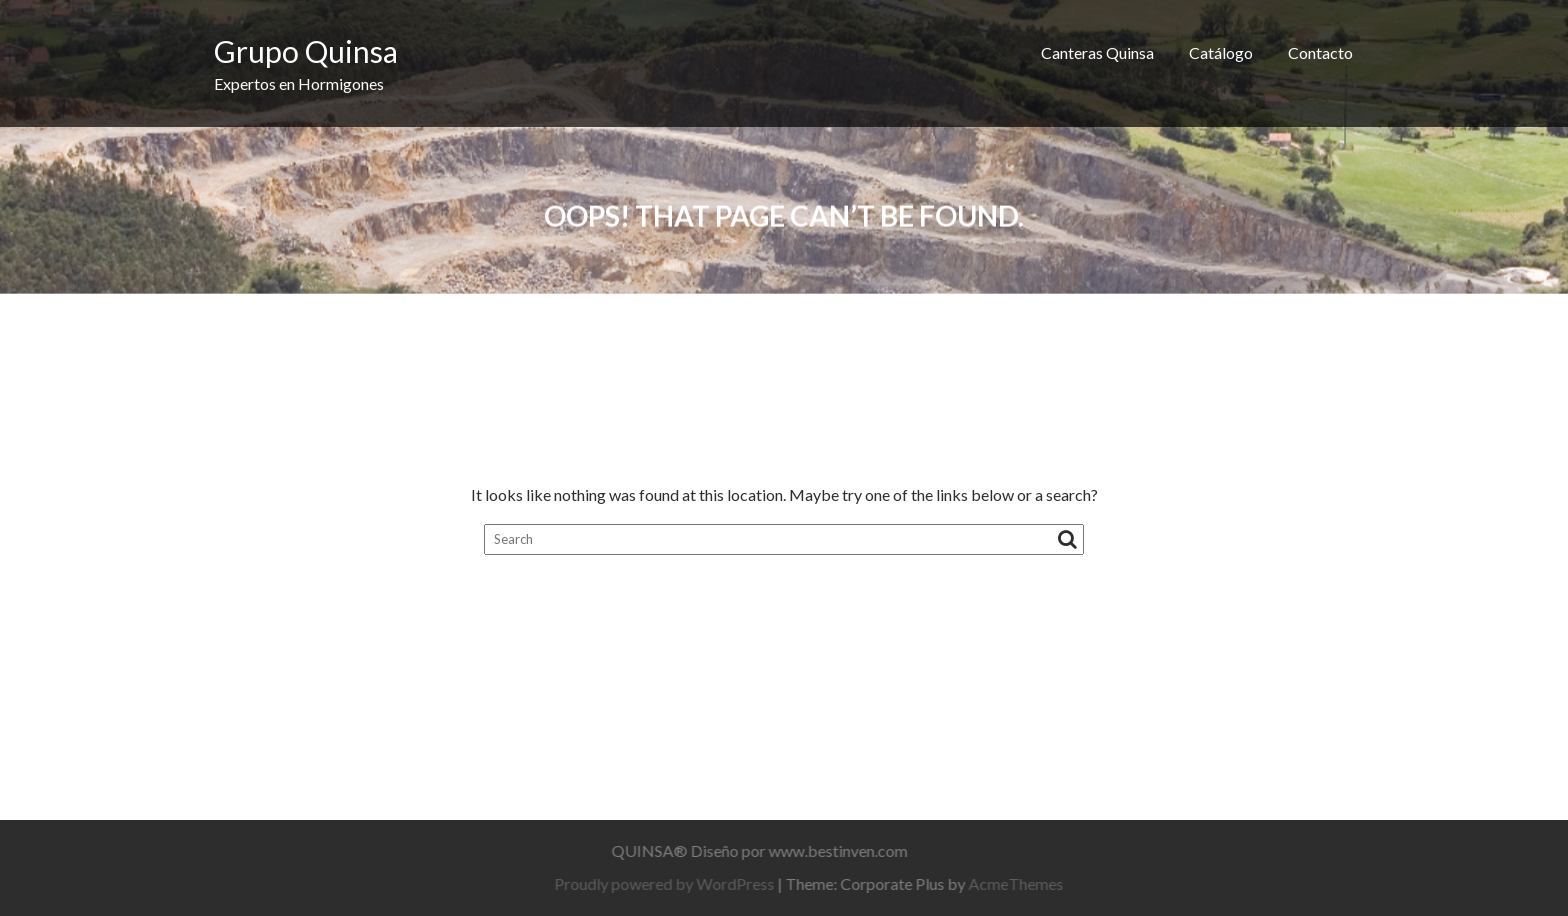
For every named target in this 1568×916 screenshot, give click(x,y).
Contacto (1320, 52)
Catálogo (1221, 52)
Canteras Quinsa (1097, 52)
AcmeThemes (1021, 883)
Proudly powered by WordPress (670, 883)
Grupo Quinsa (306, 51)
